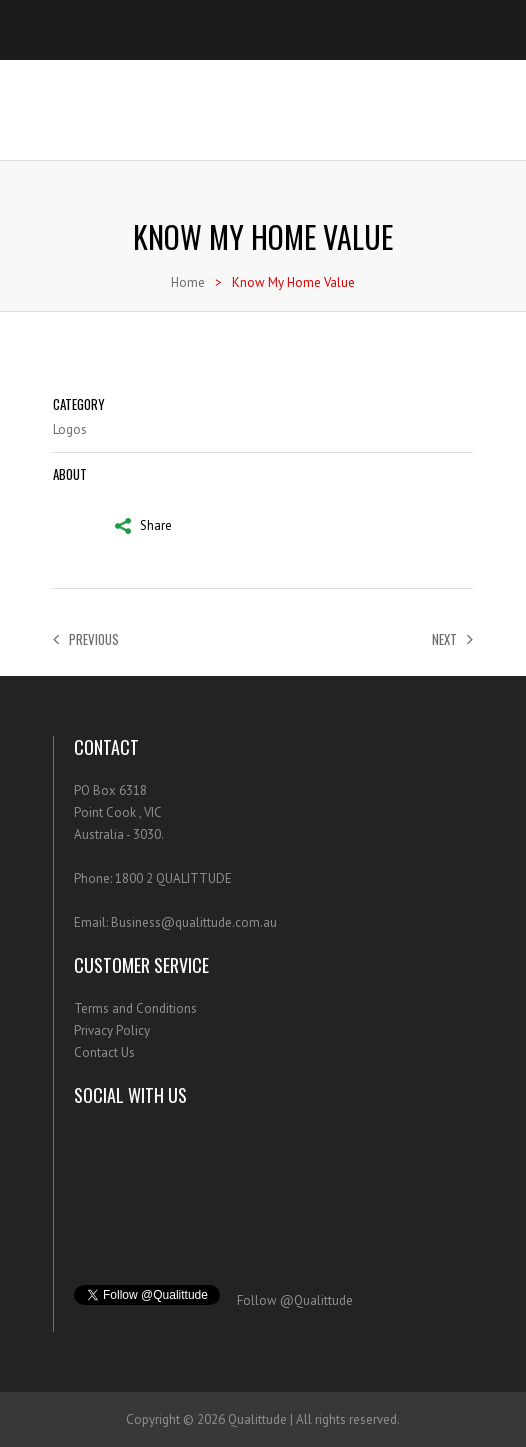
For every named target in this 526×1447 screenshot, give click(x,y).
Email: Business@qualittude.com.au (175, 922)
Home (188, 282)
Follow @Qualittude (295, 1300)
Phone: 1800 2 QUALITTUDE (153, 878)
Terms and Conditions (135, 1008)
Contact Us (104, 1052)
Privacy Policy (112, 1030)
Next (452, 639)
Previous (86, 639)
